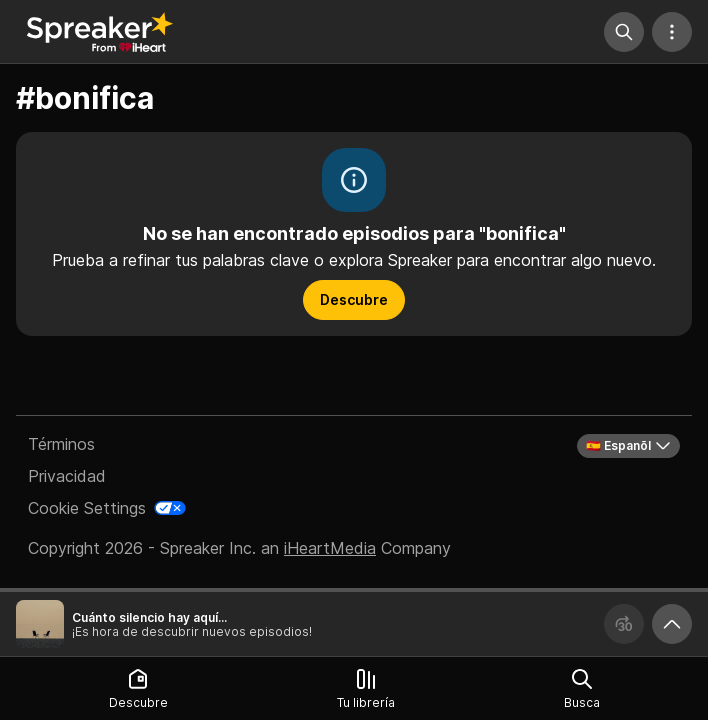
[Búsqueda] (624, 32)
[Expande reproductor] (672, 624)
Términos (61, 444)
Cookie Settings (87, 508)
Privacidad (67, 476)
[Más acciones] (672, 32)
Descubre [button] (354, 299)
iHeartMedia (330, 548)
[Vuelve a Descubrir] (100, 32)
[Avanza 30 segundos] (624, 624)
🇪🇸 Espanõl (628, 446)
